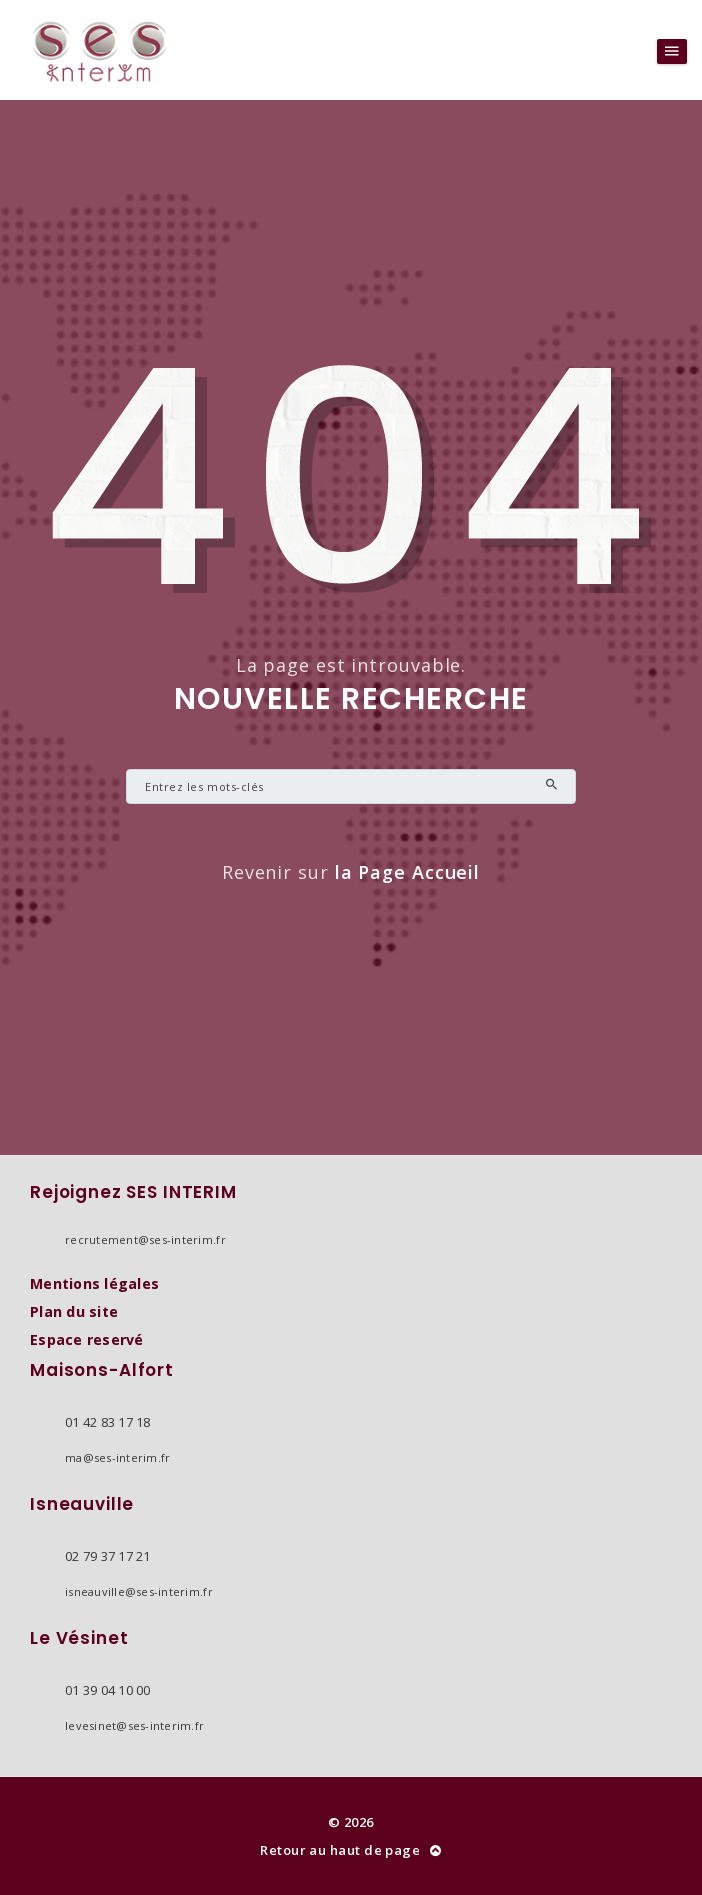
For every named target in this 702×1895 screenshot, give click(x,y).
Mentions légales (94, 1283)
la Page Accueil (408, 872)
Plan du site (74, 1311)
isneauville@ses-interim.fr (139, 1591)
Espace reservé (87, 1339)
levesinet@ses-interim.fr (134, 1725)
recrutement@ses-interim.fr (145, 1239)
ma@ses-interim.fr (117, 1457)
